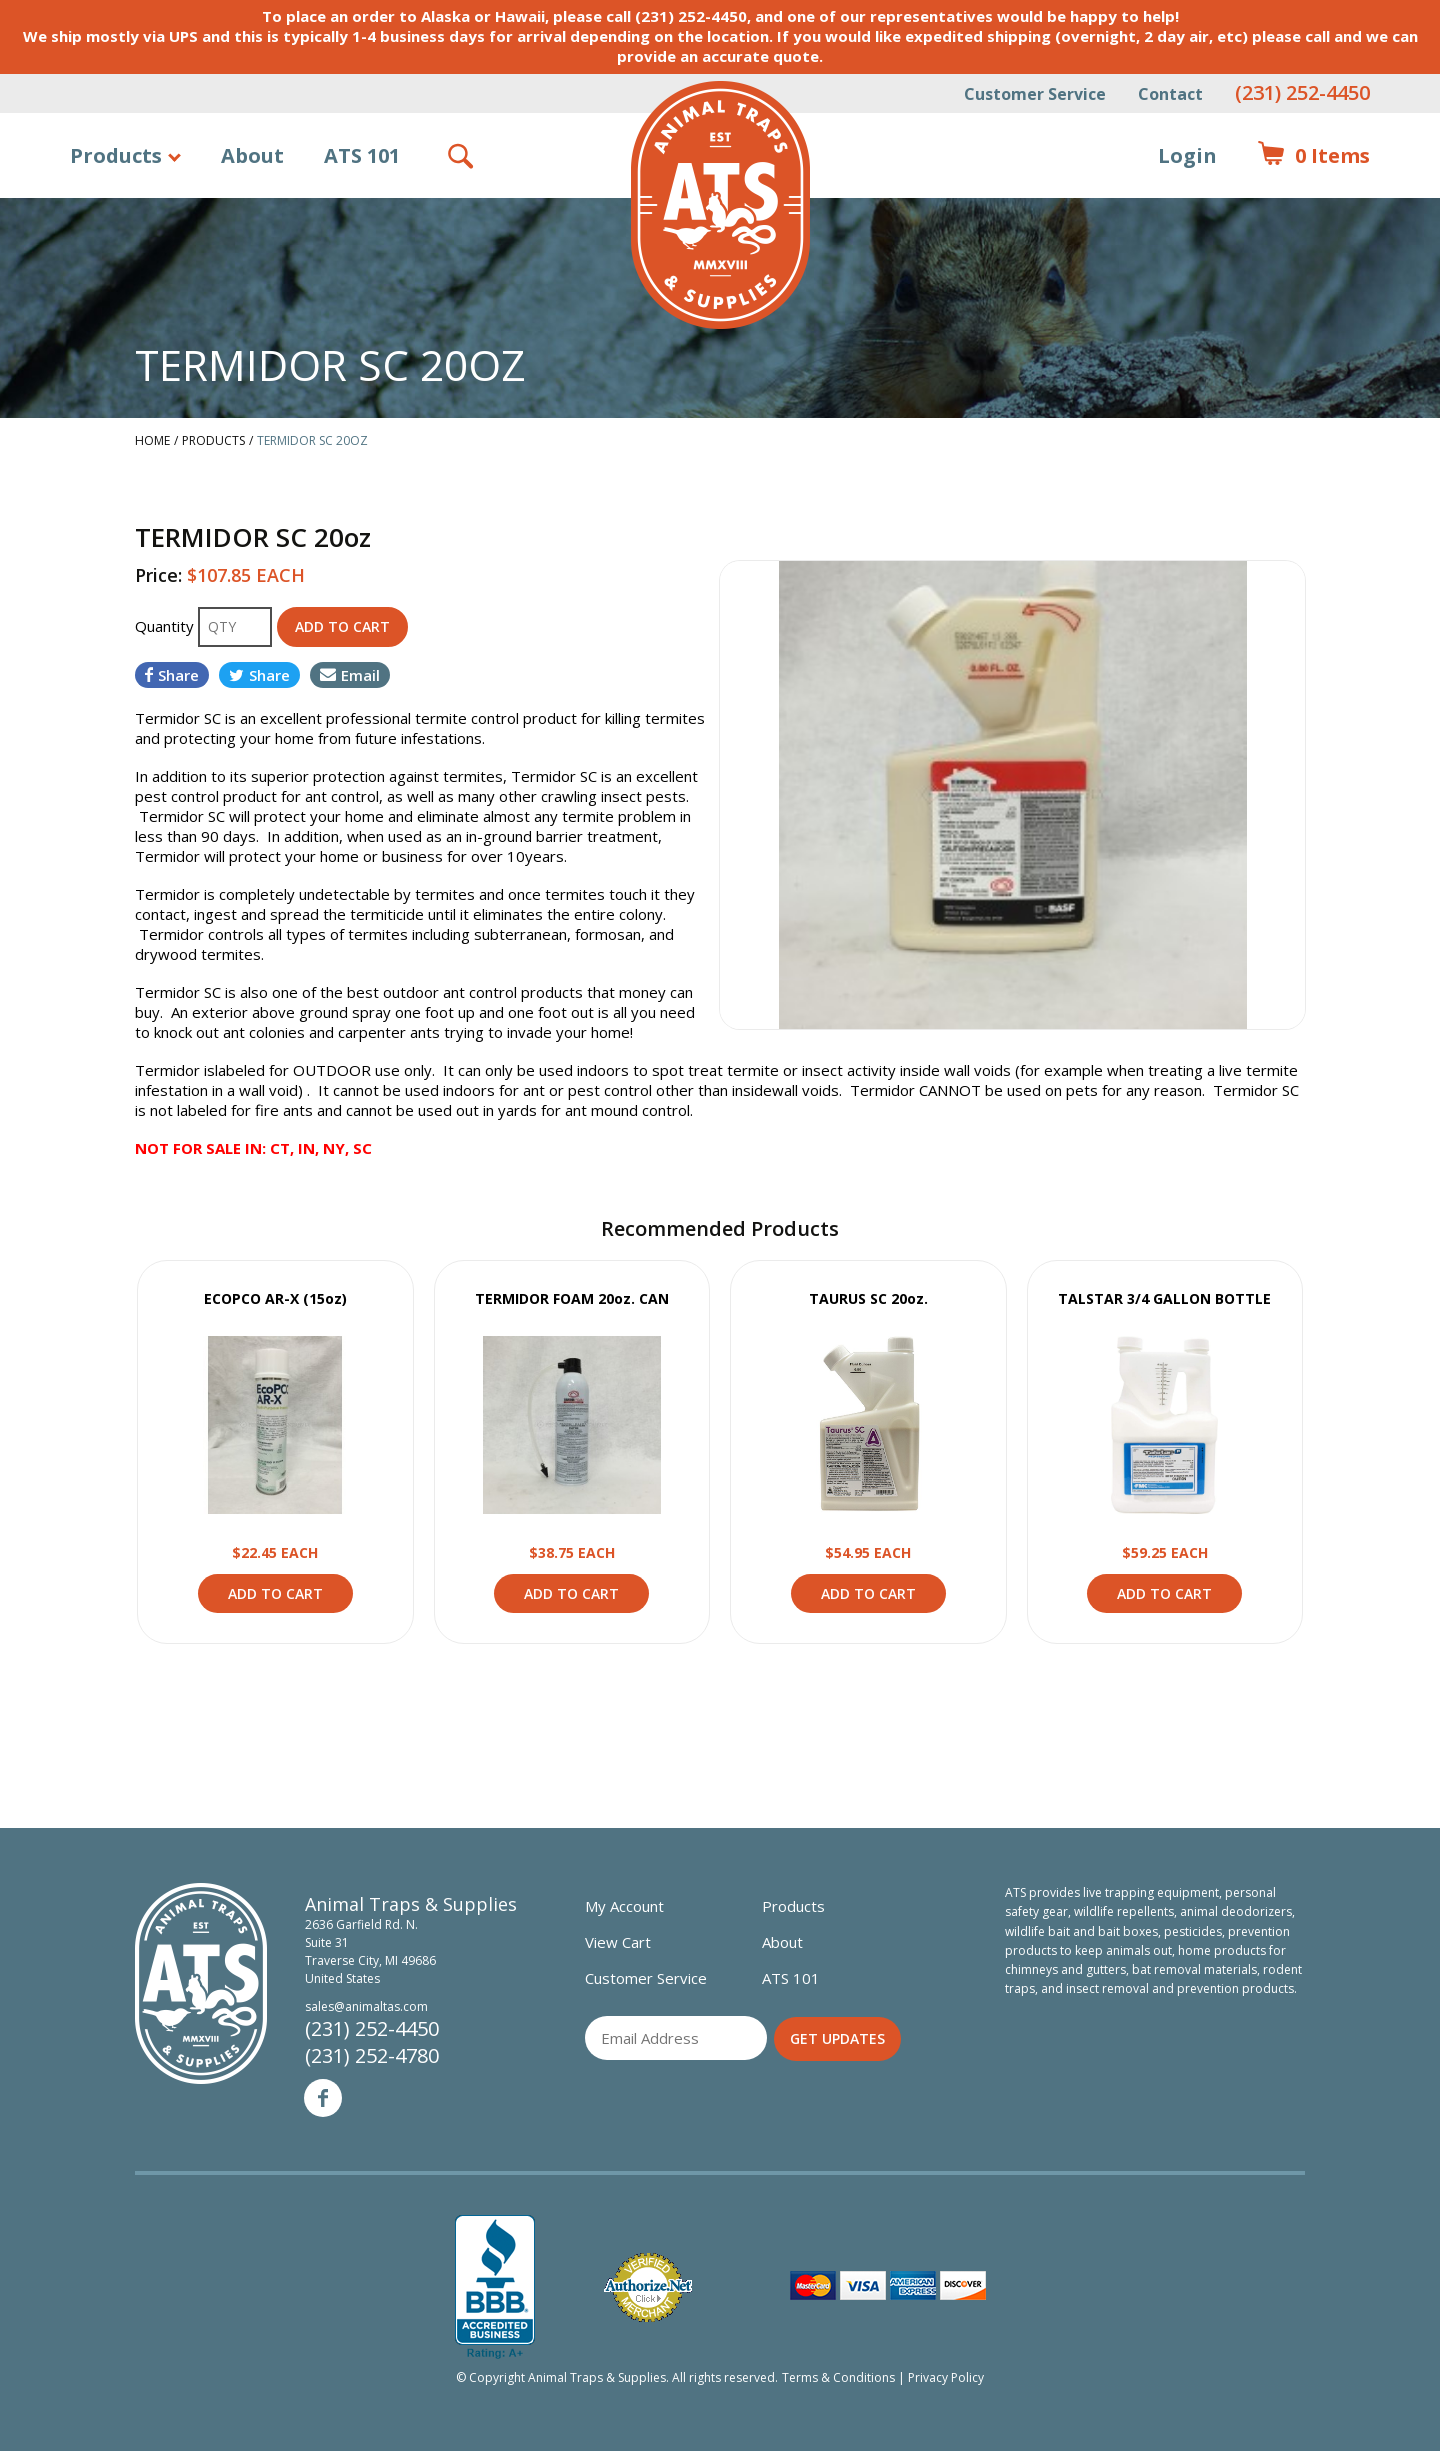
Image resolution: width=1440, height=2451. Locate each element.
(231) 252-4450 (1302, 92)
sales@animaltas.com (366, 2006)
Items (1313, 156)
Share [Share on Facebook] (172, 675)
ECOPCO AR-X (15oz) (275, 1298)
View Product (275, 1425)
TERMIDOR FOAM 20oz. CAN (572, 1298)
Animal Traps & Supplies (720, 205)
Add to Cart (275, 1593)
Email (350, 675)
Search (462, 156)
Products (116, 155)
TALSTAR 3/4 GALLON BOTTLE (1164, 1298)
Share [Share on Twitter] (259, 675)
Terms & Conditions (838, 2377)
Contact (1170, 94)
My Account (624, 1906)
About (252, 155)
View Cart (618, 1942)
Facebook (323, 2098)
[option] (1012, 795)
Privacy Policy (946, 2377)
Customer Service (1035, 94)
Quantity (166, 626)
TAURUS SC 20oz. (868, 1298)
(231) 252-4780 (372, 2055)
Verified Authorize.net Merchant (648, 2287)
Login (1187, 155)
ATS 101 (362, 155)
